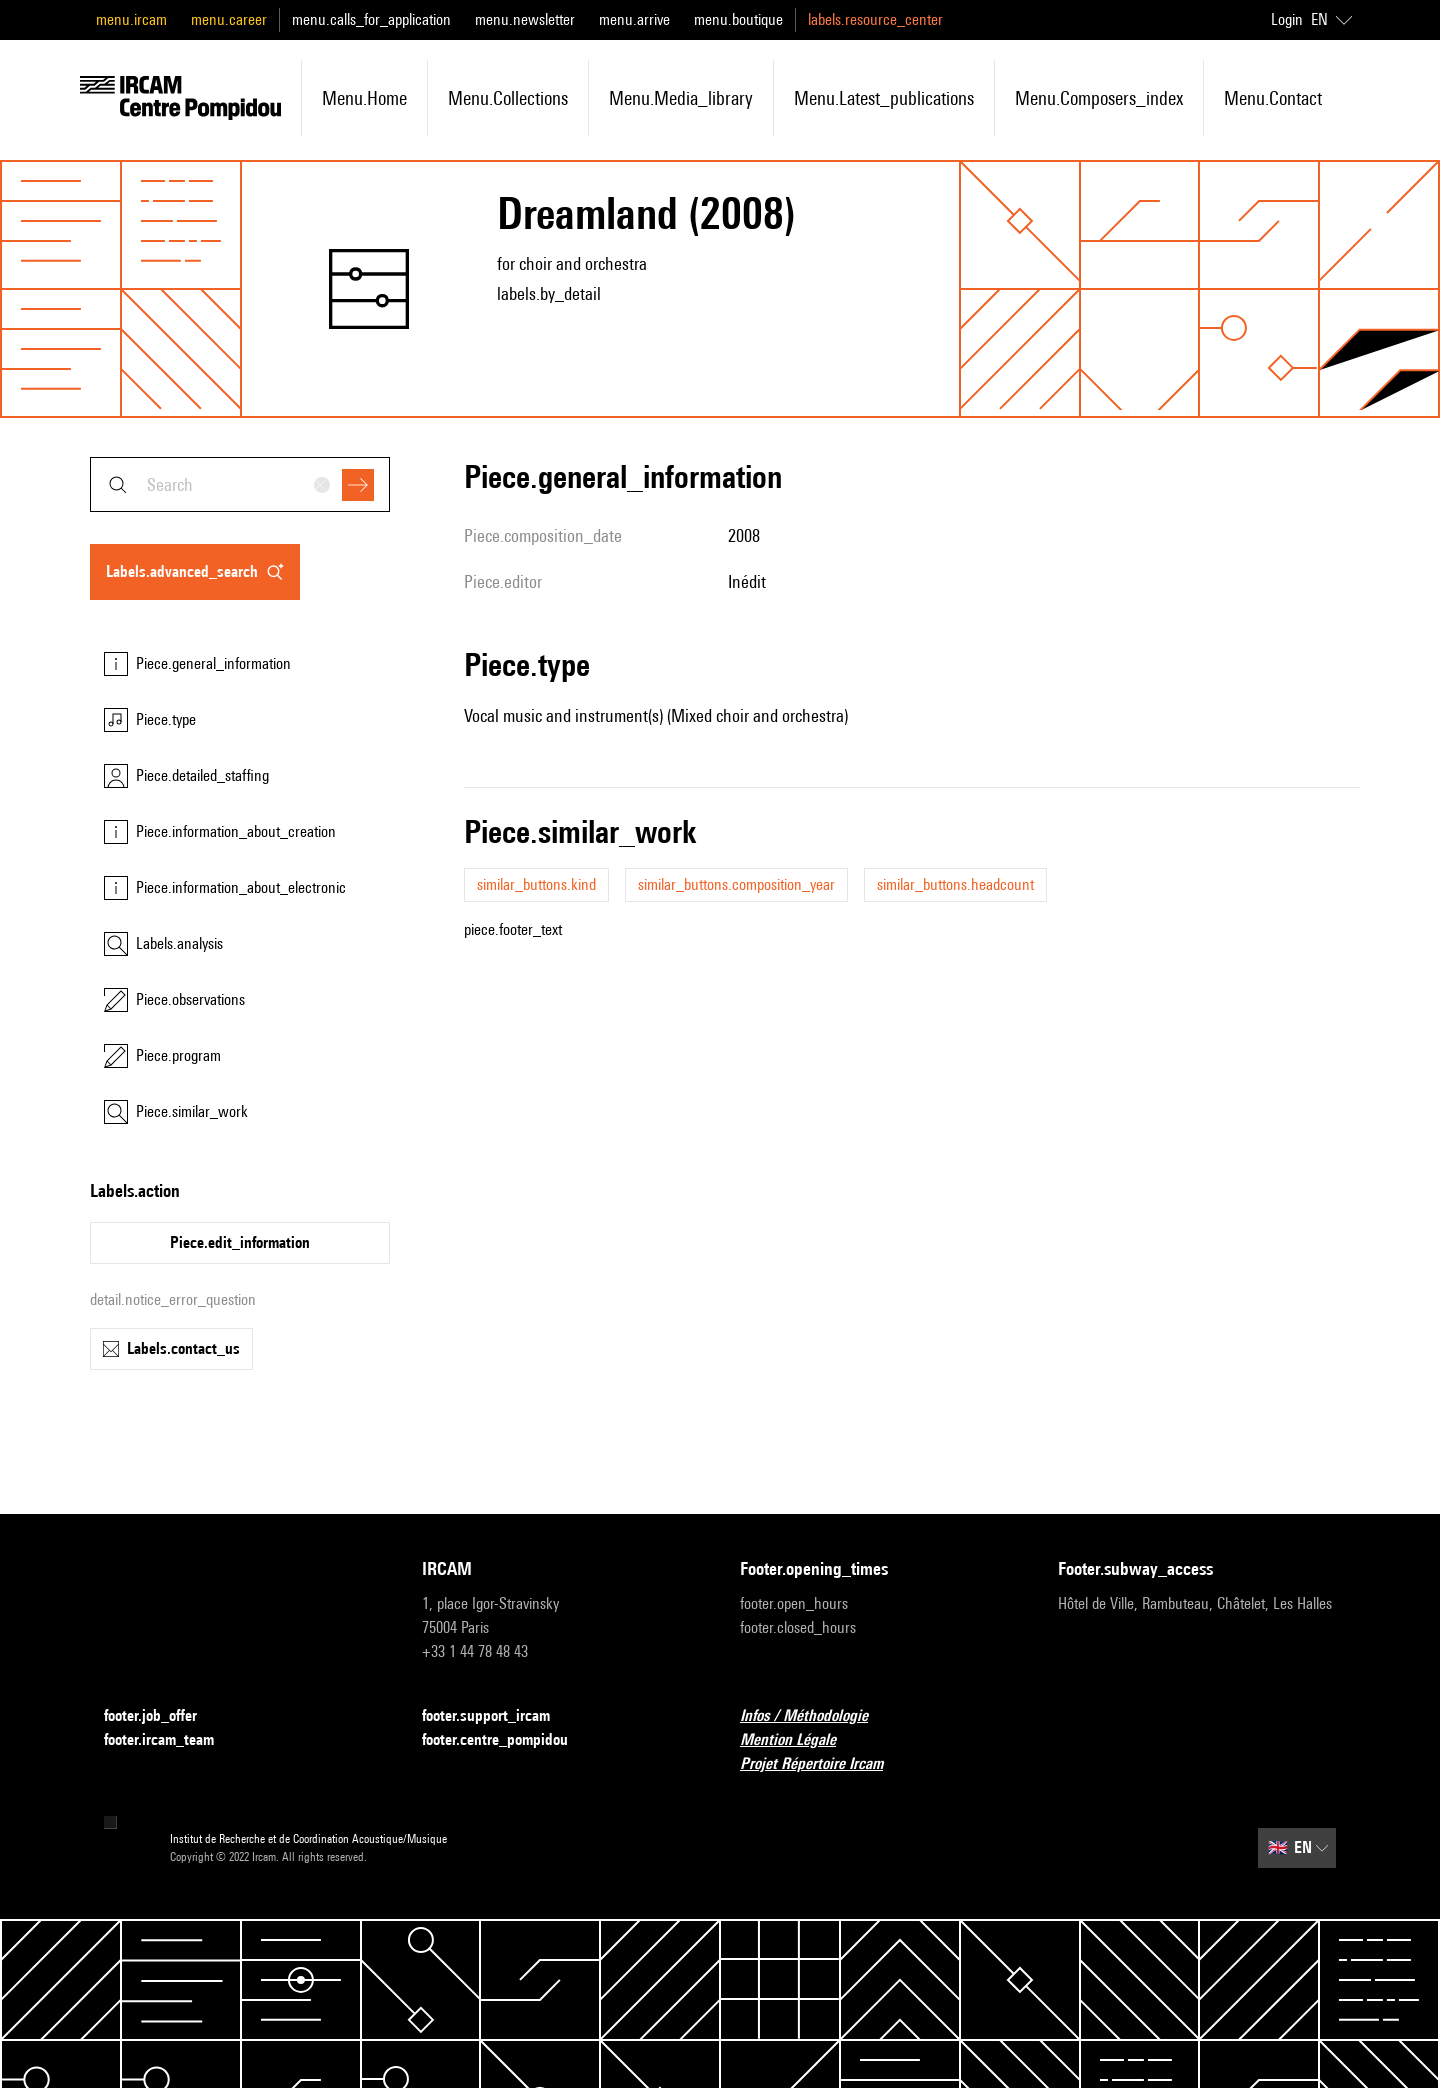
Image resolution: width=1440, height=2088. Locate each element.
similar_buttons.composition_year (736, 884)
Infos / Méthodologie (816, 1716)
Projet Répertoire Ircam (823, 1764)
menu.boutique (738, 19)
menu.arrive (634, 19)
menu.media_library (681, 98)
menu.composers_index (1099, 98)
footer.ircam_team (171, 1740)
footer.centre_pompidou (507, 1740)
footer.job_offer (162, 1716)
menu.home (364, 98)
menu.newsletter (525, 19)
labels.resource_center (875, 19)
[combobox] (240, 484)
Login (1287, 19)
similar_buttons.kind (536, 884)
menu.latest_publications (884, 98)
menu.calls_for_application (371, 19)
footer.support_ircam (498, 1716)
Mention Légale (800, 1740)
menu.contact (1273, 98)
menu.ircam (131, 19)
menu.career (229, 19)
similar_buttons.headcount (955, 884)
